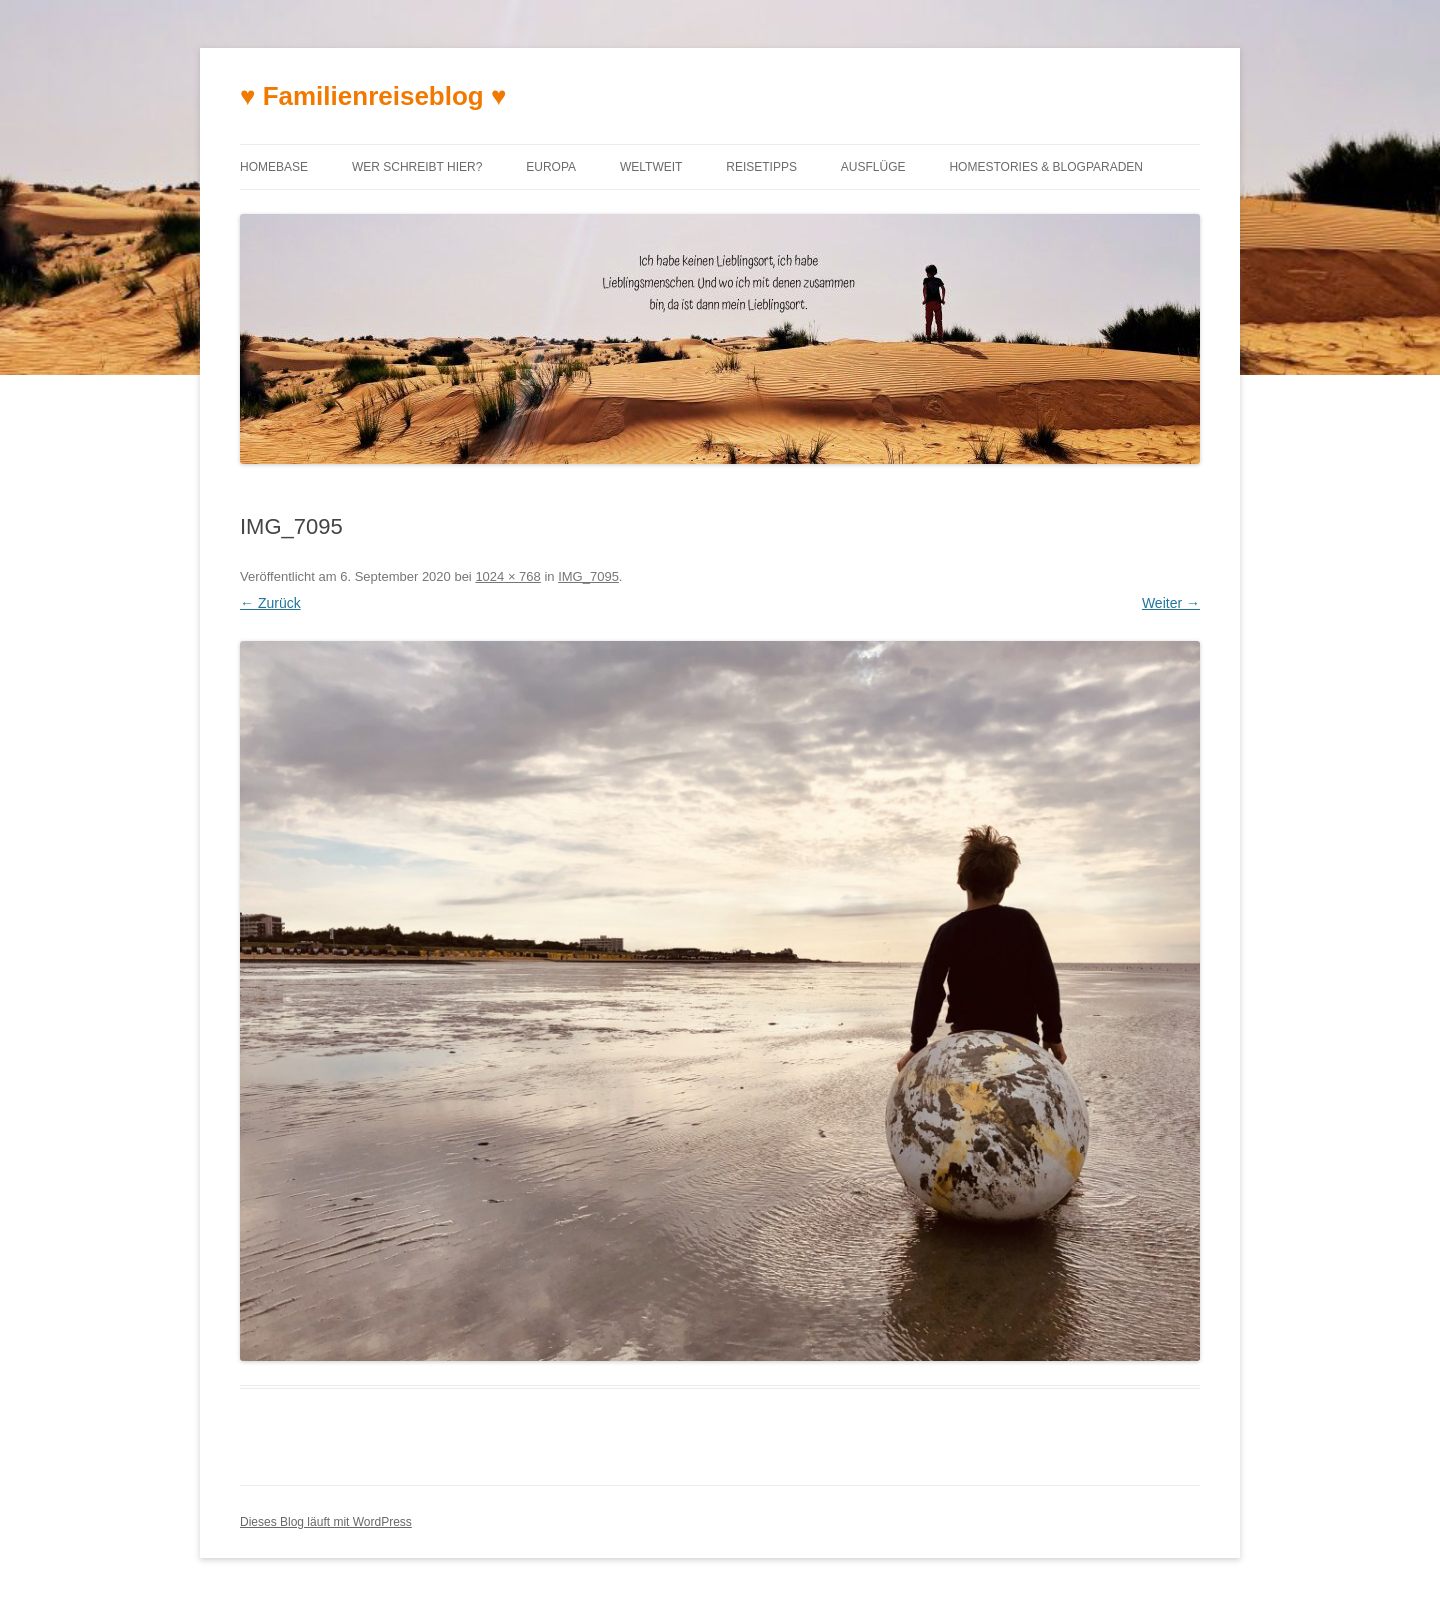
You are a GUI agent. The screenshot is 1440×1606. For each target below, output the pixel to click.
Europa (551, 167)
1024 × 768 (507, 576)
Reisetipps (761, 167)
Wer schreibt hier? (417, 167)
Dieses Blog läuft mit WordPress (326, 1522)
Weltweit (651, 167)
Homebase (274, 167)
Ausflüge (873, 167)
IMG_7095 (588, 576)
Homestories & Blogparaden (1046, 167)
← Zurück (270, 603)
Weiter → (1171, 603)
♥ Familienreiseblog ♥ (373, 96)
